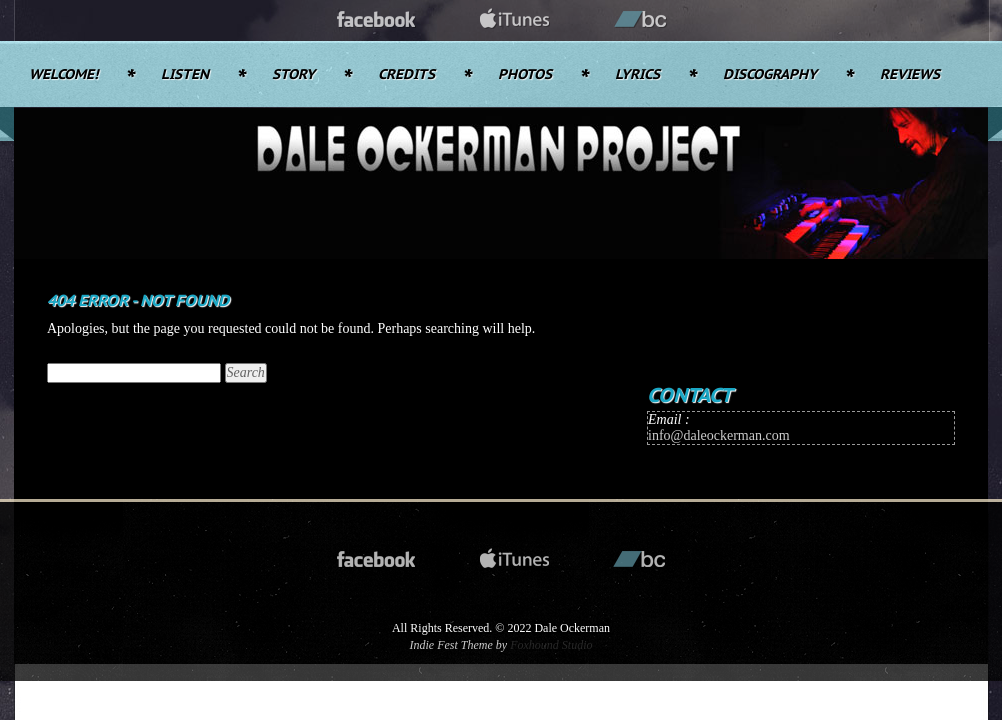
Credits (406, 75)
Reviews (910, 75)
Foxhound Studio (551, 645)
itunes (515, 20)
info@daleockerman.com (719, 435)
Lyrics (637, 75)
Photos (525, 75)
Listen (185, 75)
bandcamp (641, 20)
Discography (770, 75)
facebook (377, 20)
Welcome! (63, 75)
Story (293, 75)
